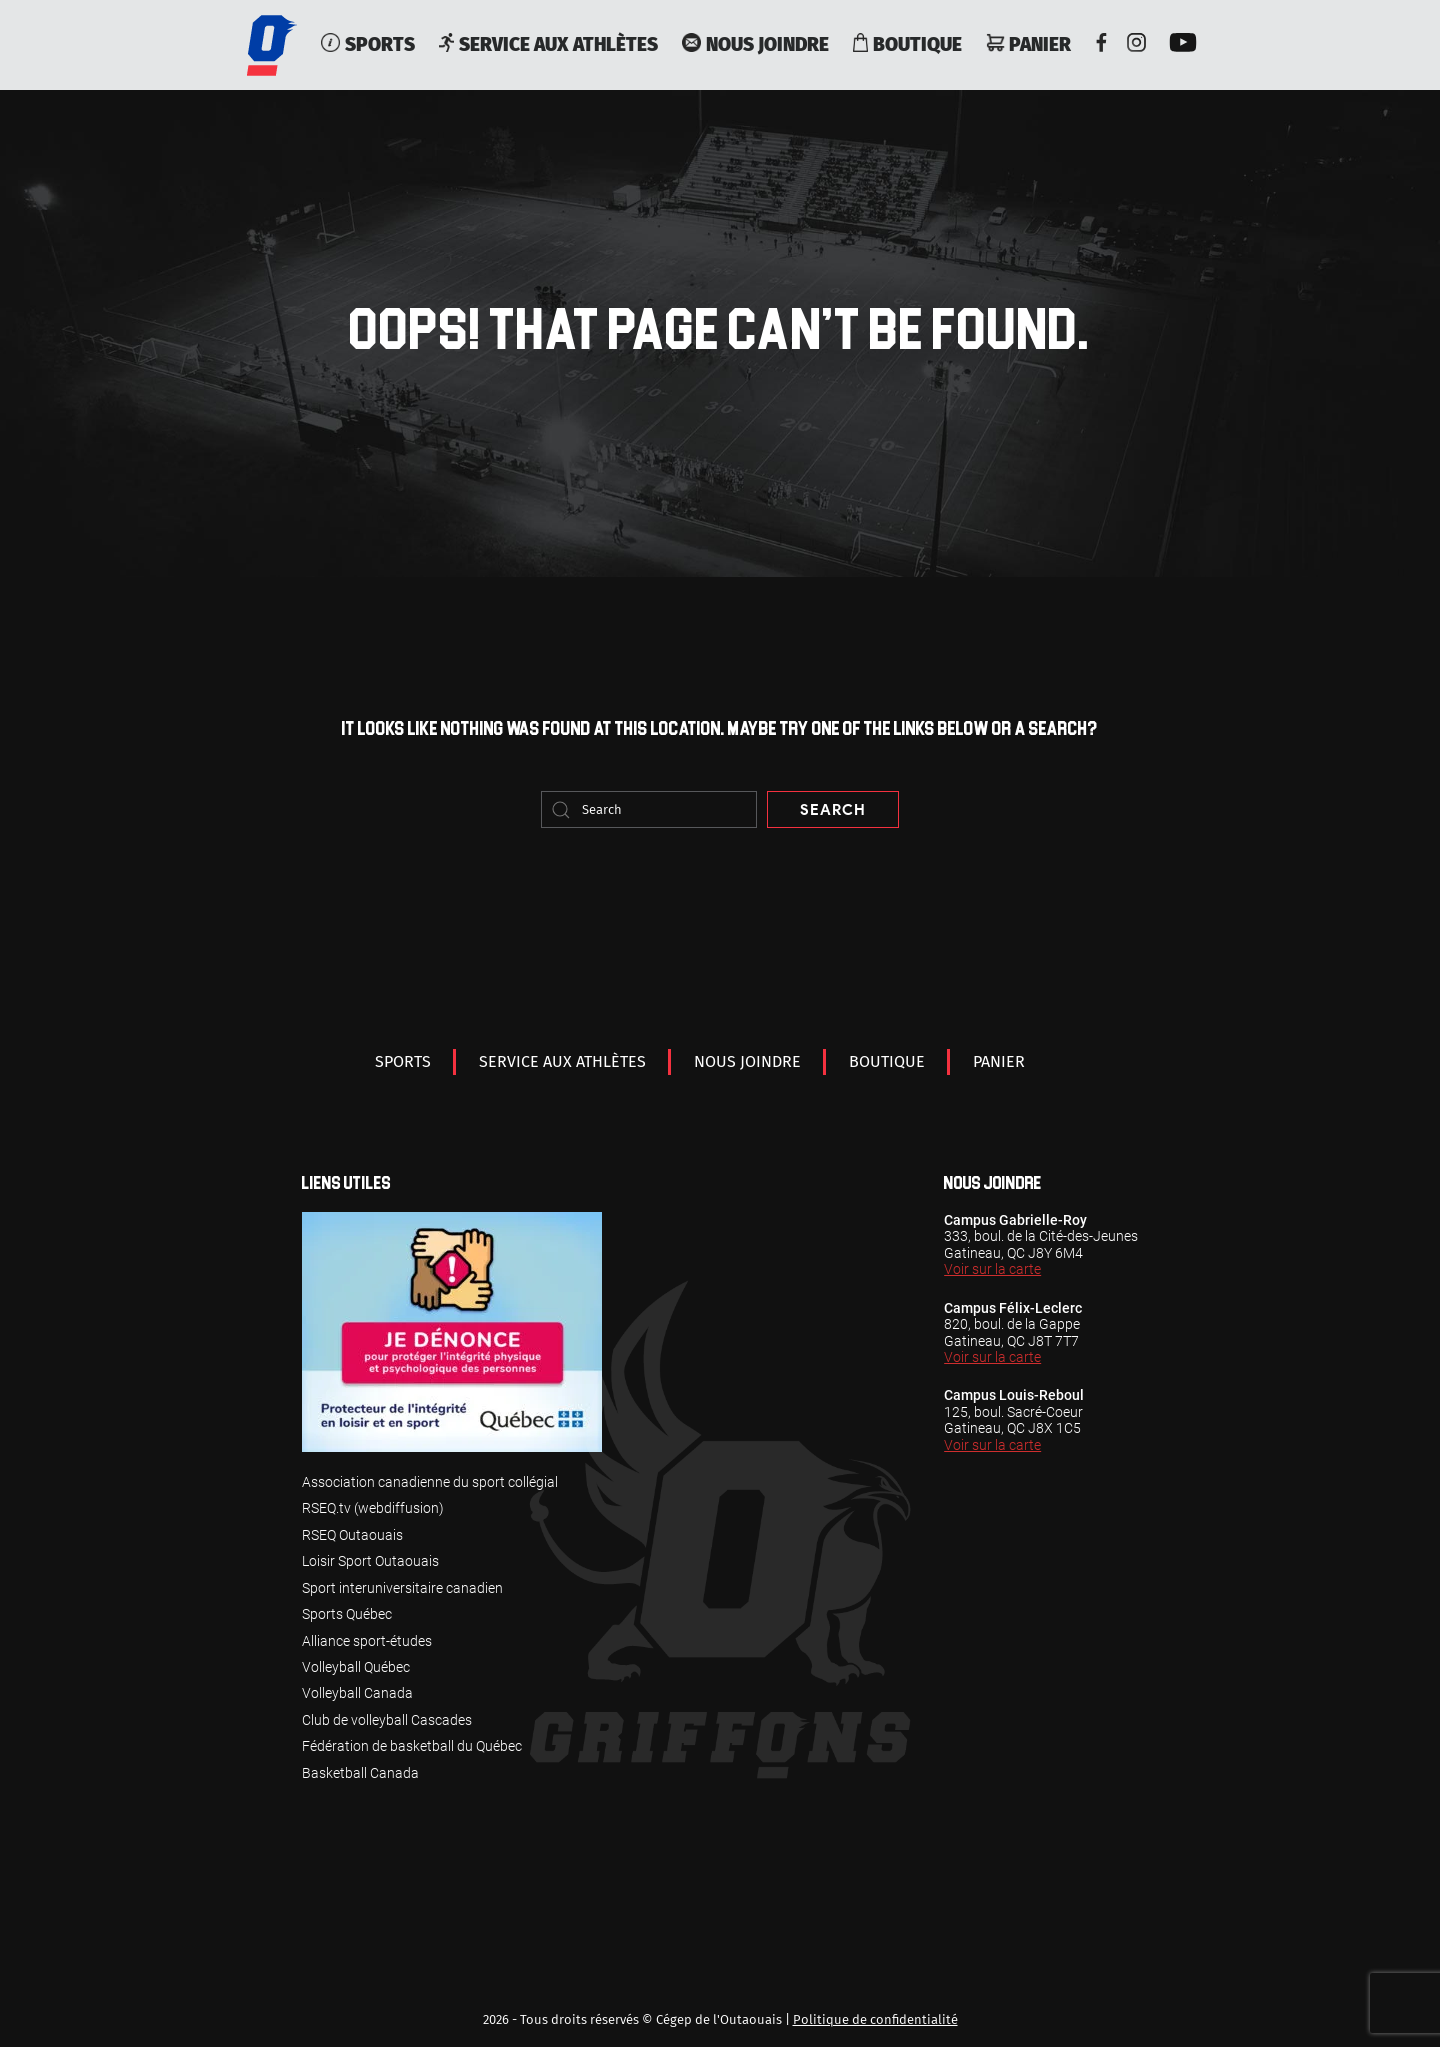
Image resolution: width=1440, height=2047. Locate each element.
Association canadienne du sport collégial (430, 1482)
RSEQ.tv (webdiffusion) (373, 1508)
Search (832, 810)
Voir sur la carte (992, 1269)
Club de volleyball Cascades (387, 1720)
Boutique (908, 44)
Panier (1028, 44)
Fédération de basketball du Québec (412, 1746)
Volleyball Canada (357, 1693)
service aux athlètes (548, 44)
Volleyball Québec (356, 1667)
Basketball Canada (360, 1773)
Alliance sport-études (367, 1641)
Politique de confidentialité (875, 2019)
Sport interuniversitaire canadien (402, 1588)
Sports (367, 44)
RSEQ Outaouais (352, 1535)
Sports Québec (347, 1614)
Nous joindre (755, 44)
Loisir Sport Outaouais (370, 1561)
